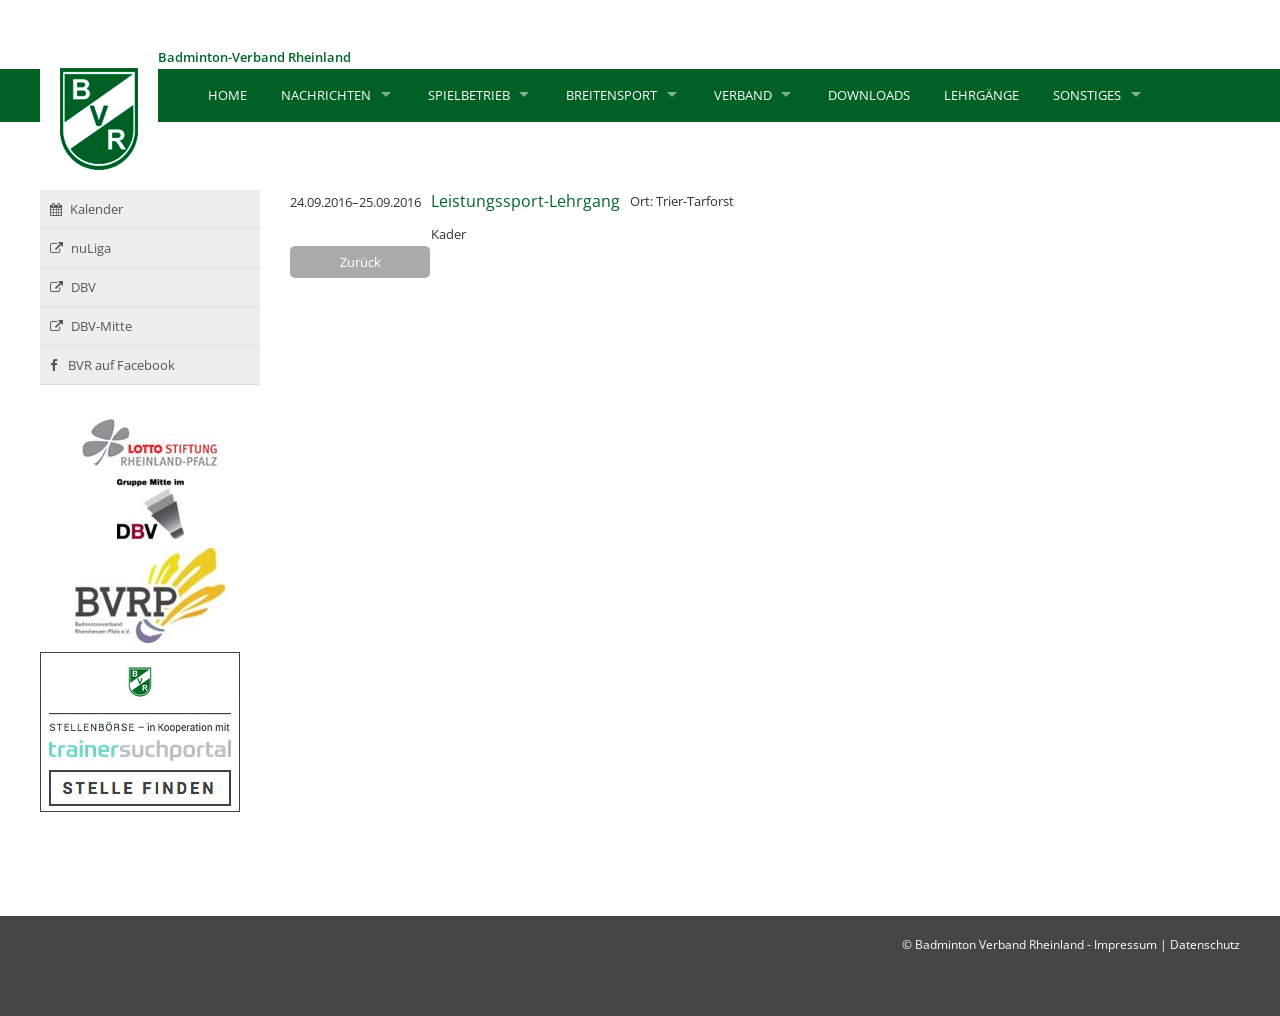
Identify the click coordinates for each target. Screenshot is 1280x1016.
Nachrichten (326, 95)
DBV (73, 287)
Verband (743, 95)
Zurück (360, 262)
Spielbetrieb (469, 95)
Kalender (86, 209)
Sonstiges (1087, 95)
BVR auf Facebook (112, 365)
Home (227, 95)
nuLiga (80, 248)
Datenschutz (1205, 944)
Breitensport (611, 95)
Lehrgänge (981, 95)
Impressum (1125, 944)
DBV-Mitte (91, 326)
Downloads (869, 95)
